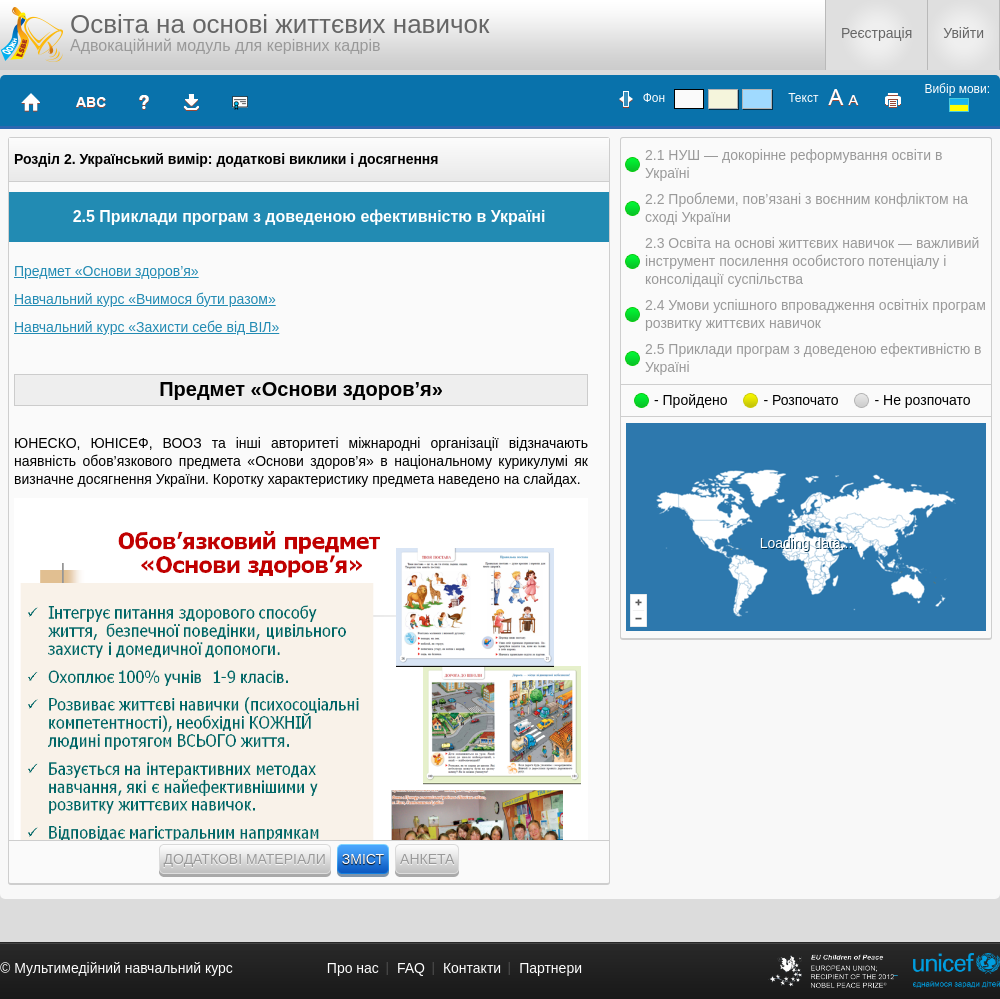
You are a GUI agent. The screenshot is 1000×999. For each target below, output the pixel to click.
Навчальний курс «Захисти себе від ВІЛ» (146, 327)
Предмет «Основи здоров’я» (106, 271)
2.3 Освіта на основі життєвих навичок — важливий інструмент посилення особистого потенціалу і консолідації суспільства (812, 261)
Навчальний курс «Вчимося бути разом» (145, 299)
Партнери (550, 968)
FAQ (411, 968)
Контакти (472, 968)
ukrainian (959, 105)
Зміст (363, 859)
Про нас (353, 968)
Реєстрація (876, 33)
